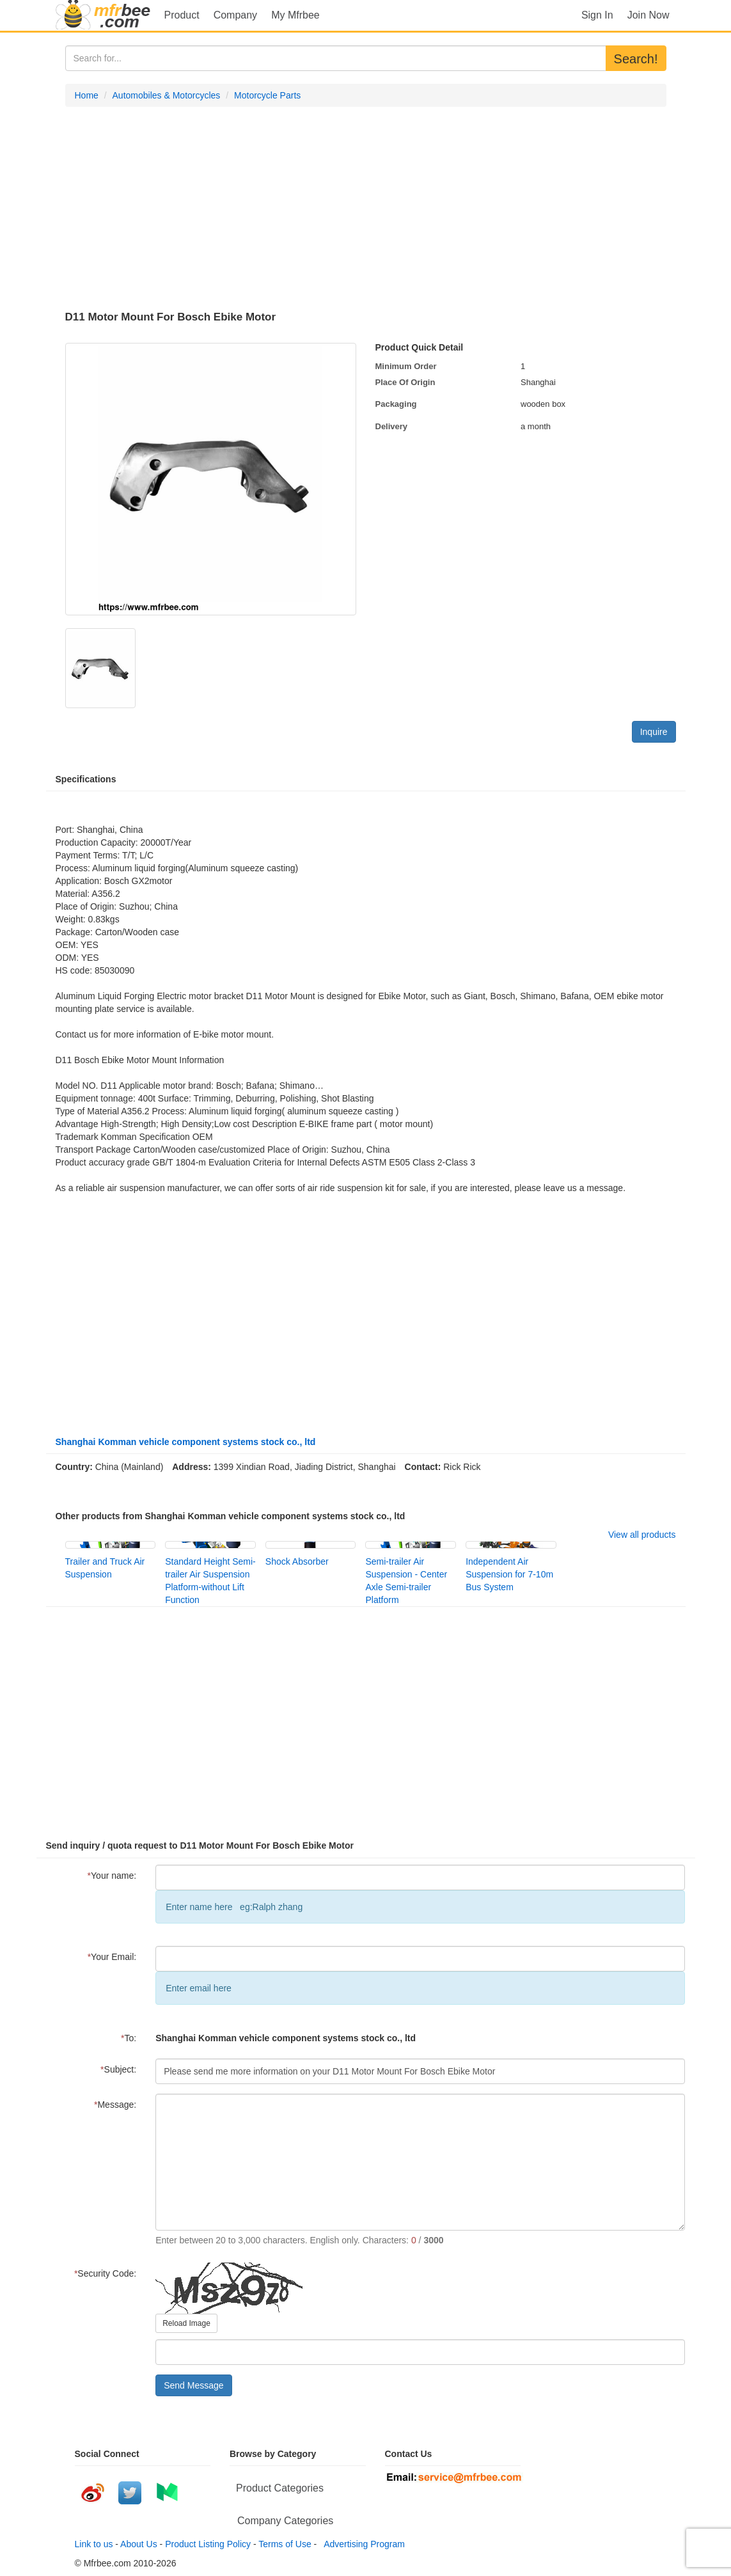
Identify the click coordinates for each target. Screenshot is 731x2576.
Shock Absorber (297, 1561)
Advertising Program (362, 2544)
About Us (138, 2544)
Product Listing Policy (208, 2544)
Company (235, 15)
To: (128, 2038)
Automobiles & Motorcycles (167, 95)
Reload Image (186, 2323)
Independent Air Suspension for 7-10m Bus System (509, 1574)
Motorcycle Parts (267, 95)
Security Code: (105, 2273)
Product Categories (280, 2488)
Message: (115, 2104)
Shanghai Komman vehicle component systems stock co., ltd (186, 1442)
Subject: (118, 2069)
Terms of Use (284, 2544)
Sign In (597, 15)
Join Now (648, 15)
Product (182, 15)
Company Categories (285, 2520)
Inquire (654, 732)
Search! (636, 59)
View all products (642, 1534)
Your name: (112, 1875)
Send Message (193, 2385)
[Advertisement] (365, 209)
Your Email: (112, 1957)
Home (86, 95)
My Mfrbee (295, 15)
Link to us (94, 2544)
